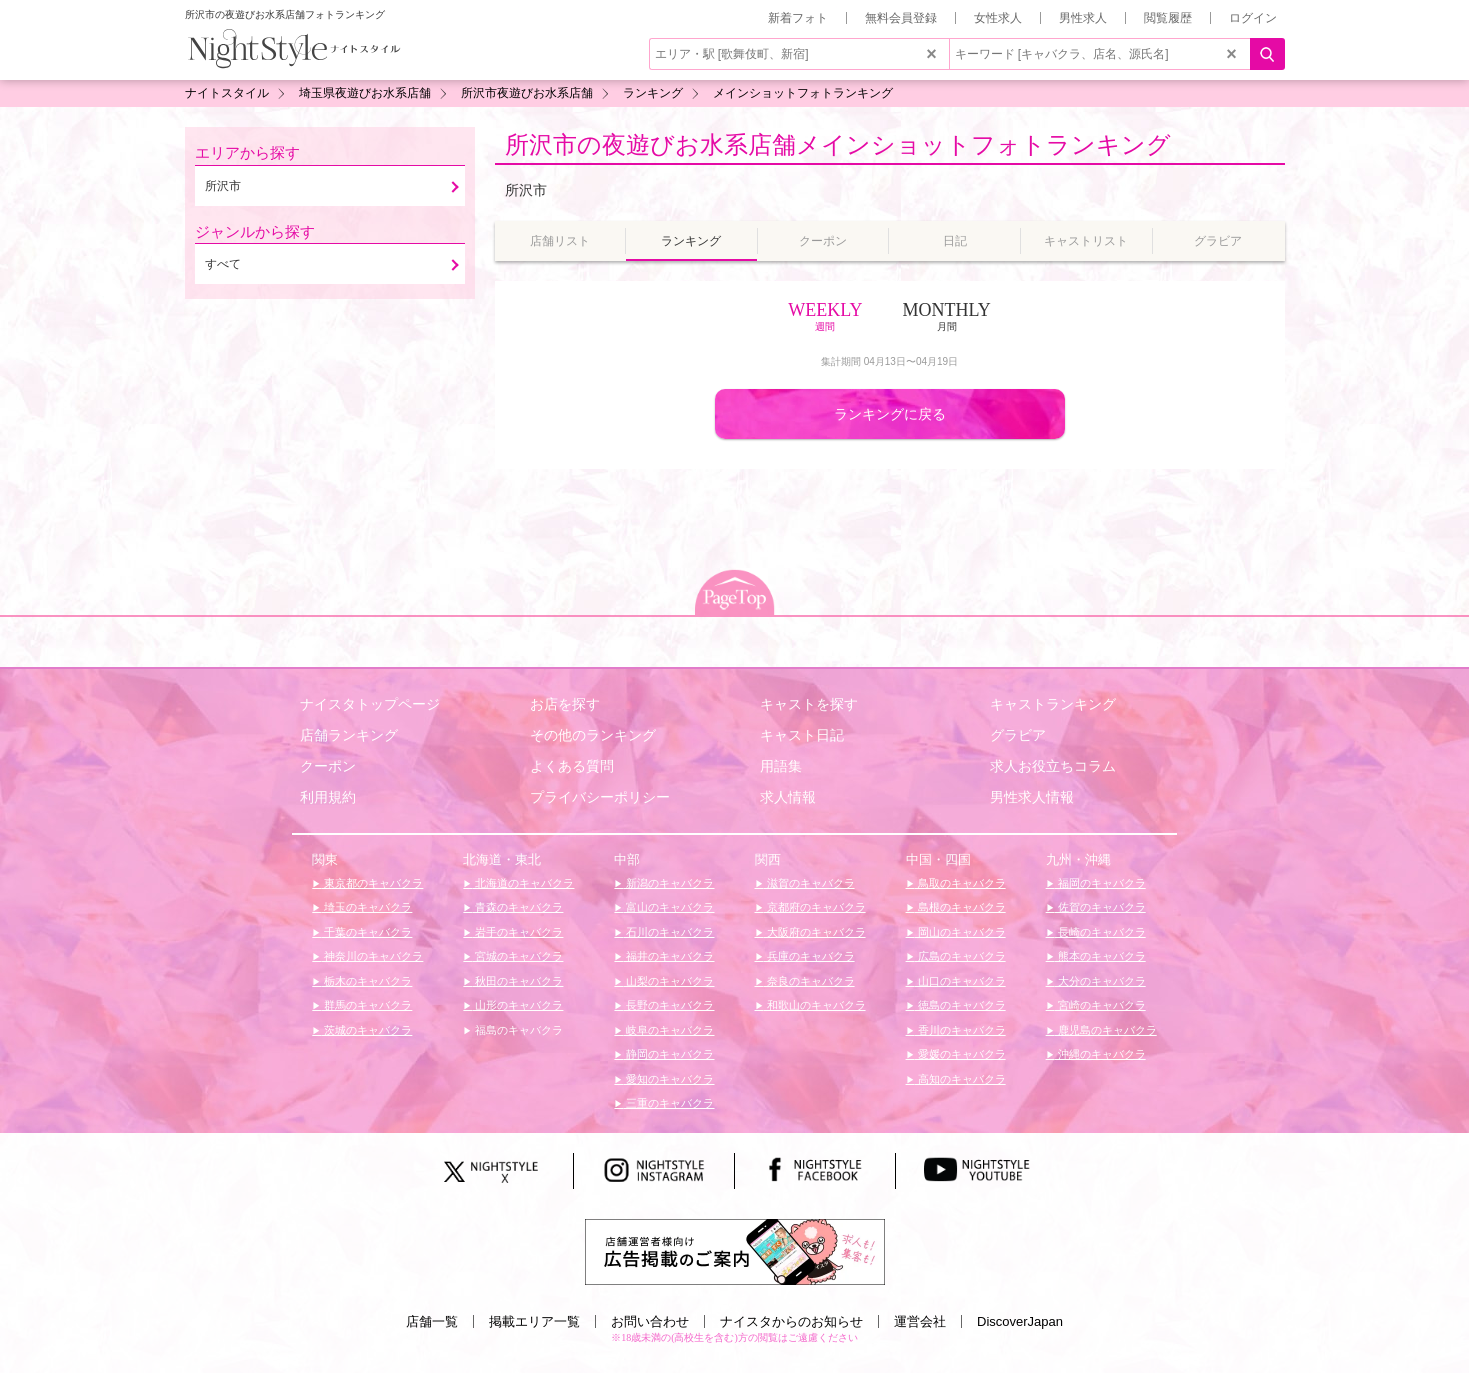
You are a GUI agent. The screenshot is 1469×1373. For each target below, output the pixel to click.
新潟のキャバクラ (668, 883)
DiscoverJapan (1020, 1321)
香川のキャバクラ (960, 1030)
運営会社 (920, 1321)
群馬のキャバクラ (366, 1005)
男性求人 (1083, 18)
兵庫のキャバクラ (809, 956)
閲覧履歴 (1168, 18)
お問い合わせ (650, 1321)
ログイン (1253, 18)
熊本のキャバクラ (1100, 956)
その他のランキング (593, 735)
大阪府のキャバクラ (815, 932)
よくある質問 (572, 766)
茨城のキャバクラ (366, 1030)
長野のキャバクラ (668, 1005)
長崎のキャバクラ (1100, 932)
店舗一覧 (432, 1321)
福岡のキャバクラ (1100, 883)
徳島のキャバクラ (960, 1005)
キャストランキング (1053, 704)
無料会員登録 (901, 18)
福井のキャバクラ (668, 956)
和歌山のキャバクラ (815, 1005)
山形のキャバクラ (517, 1005)
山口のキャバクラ (960, 981)
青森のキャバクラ (517, 907)
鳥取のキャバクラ (960, 883)
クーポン (328, 766)
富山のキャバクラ (668, 907)
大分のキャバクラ (1100, 981)
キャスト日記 (802, 735)
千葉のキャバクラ (366, 932)
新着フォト (798, 18)
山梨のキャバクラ (668, 981)
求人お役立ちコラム (1053, 766)
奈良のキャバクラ (809, 981)
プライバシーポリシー (600, 797)
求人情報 (788, 797)
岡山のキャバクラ (960, 932)
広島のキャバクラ (960, 956)
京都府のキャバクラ (815, 907)
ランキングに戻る (890, 414)
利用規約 (328, 797)
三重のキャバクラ (668, 1103)
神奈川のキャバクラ (372, 956)
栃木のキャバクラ (366, 981)
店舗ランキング (349, 735)
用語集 (781, 766)
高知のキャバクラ (960, 1079)
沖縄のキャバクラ (1100, 1054)
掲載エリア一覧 (534, 1321)
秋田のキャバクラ (517, 981)
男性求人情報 (1032, 797)
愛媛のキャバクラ (960, 1054)
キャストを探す (809, 704)
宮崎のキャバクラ (1100, 1005)
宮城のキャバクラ (517, 956)
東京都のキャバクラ (372, 883)
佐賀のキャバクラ (1100, 907)
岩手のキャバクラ (517, 932)
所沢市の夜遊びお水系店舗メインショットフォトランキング (838, 144)
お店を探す (565, 704)
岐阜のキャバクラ (668, 1030)
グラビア (1018, 735)
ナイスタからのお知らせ (791, 1321)
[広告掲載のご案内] (735, 1251)
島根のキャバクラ (960, 907)
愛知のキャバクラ (668, 1079)
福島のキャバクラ (517, 1030)
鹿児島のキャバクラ (1106, 1030)
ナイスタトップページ (370, 704)
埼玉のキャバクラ (366, 907)
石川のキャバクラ (668, 932)
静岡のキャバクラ (668, 1054)
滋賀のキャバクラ (809, 883)
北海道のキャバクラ (523, 883)
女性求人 (998, 18)
